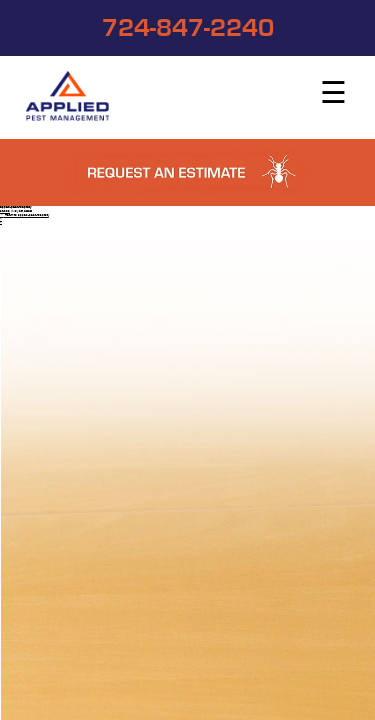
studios (5, 211)
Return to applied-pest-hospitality (24, 215)
